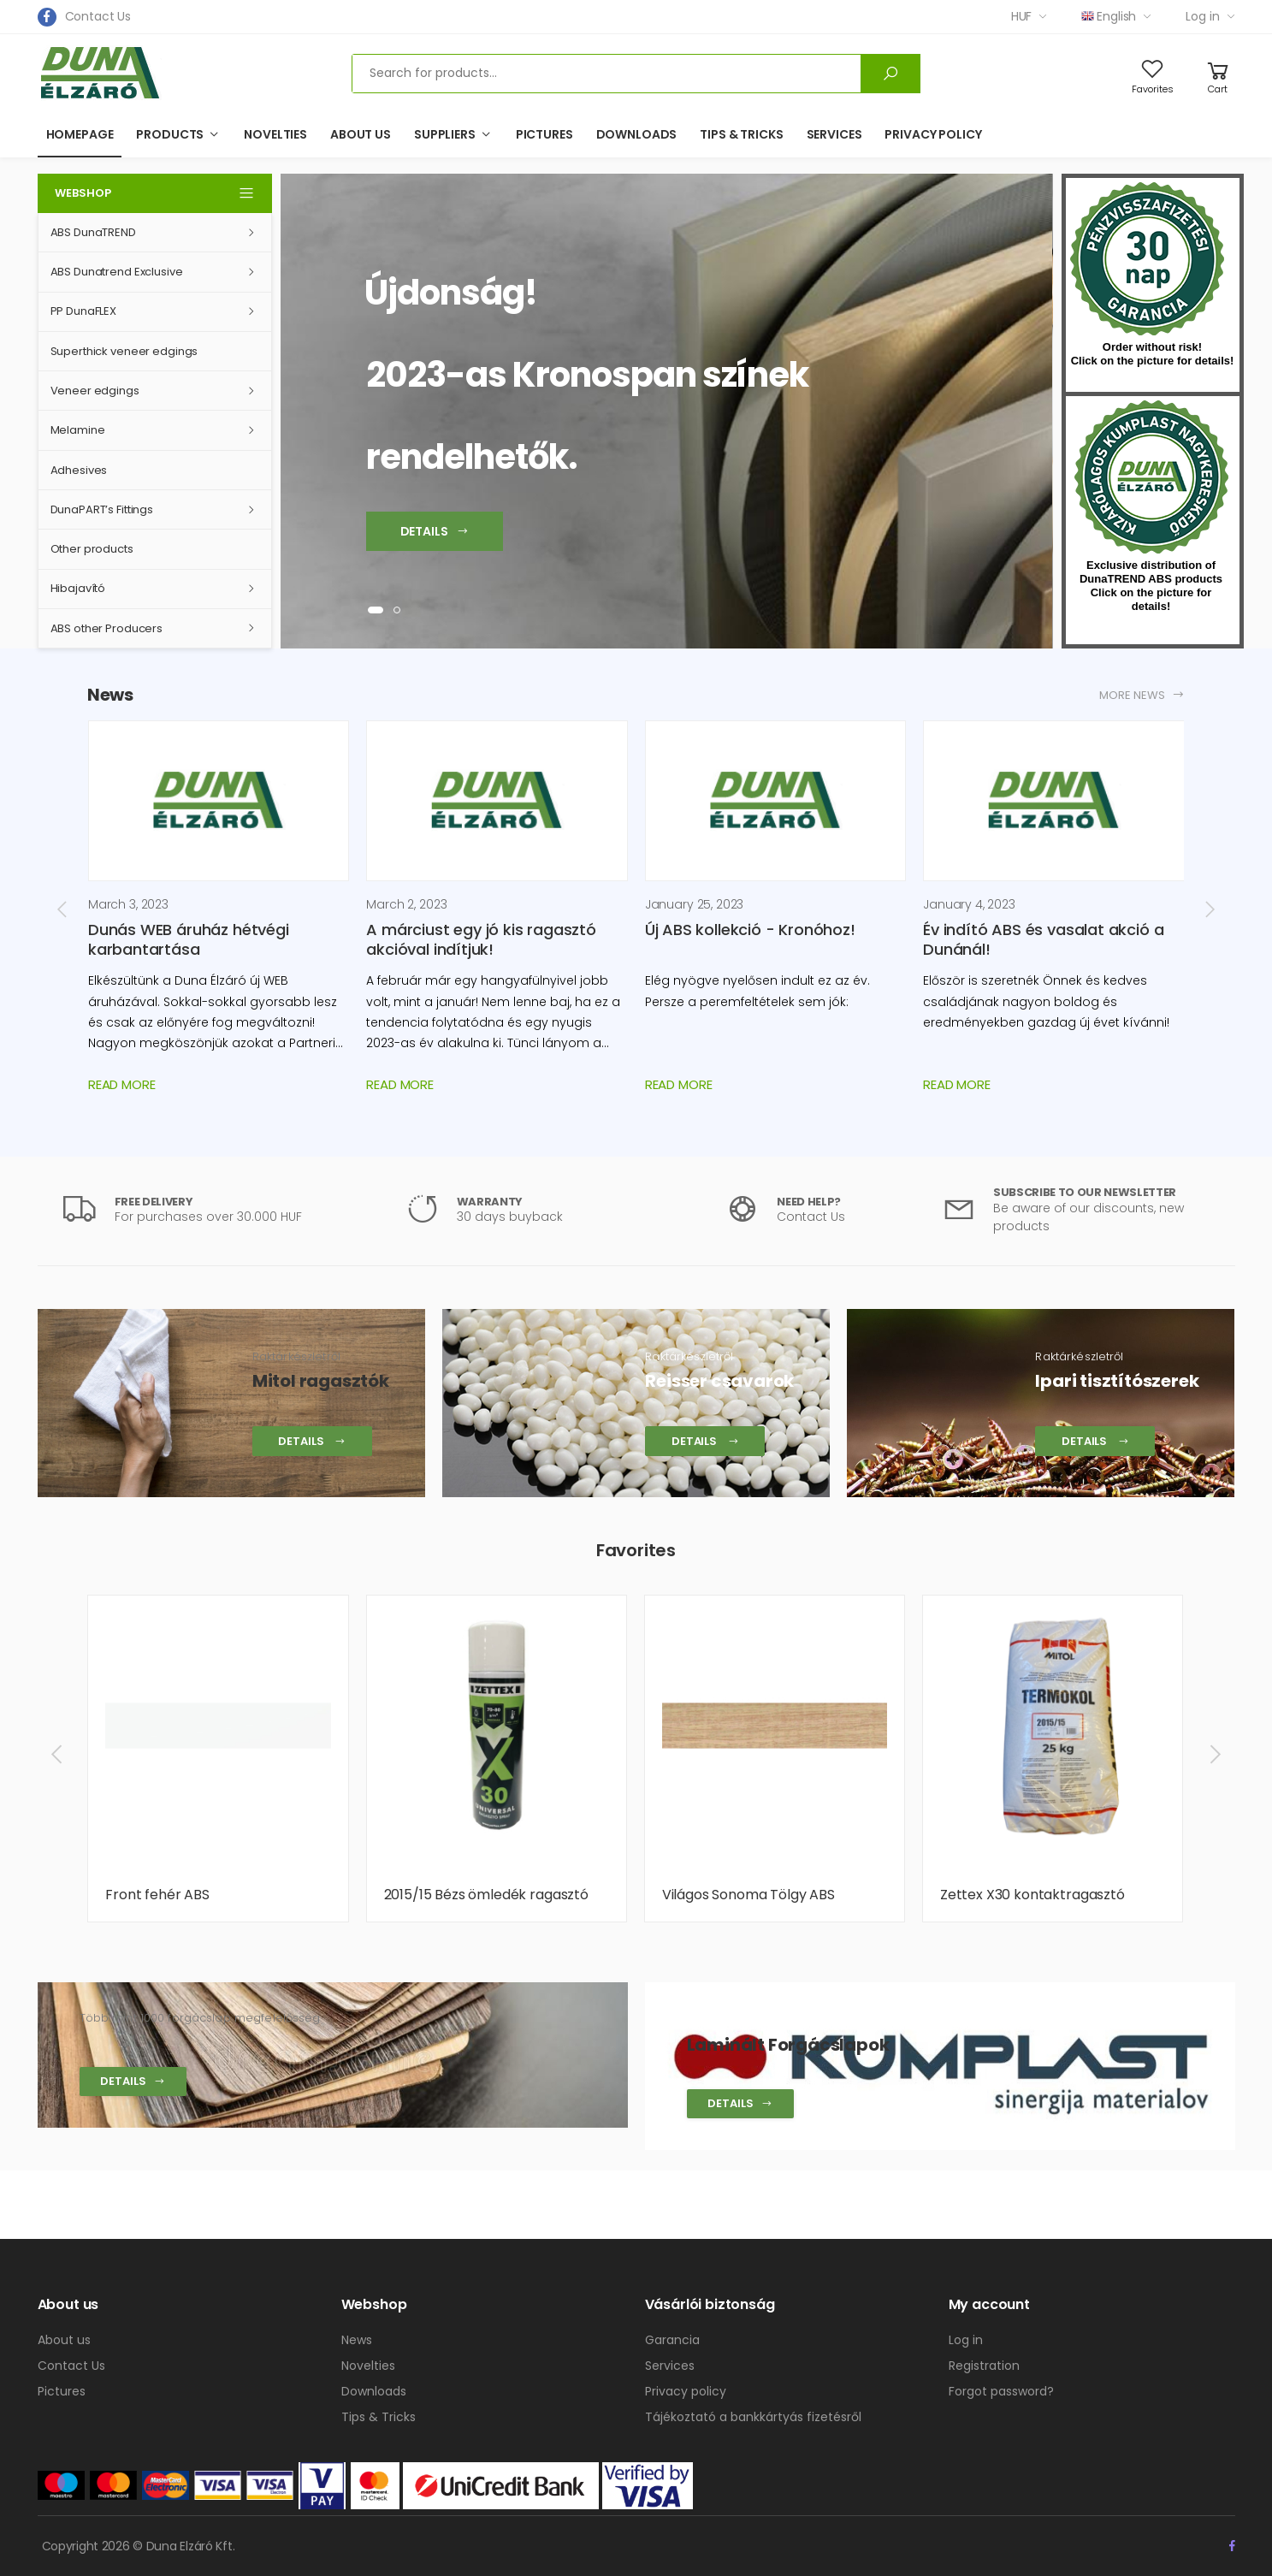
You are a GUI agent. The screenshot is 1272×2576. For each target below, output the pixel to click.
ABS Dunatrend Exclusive (116, 272)
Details (132, 2081)
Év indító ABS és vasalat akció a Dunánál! (1043, 939)
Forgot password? (1001, 2391)
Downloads (636, 134)
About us (360, 134)
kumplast (1151, 477)
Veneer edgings (94, 390)
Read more (122, 1084)
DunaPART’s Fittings (102, 509)
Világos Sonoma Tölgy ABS (748, 1894)
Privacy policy (932, 134)
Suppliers (445, 134)
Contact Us (98, 16)
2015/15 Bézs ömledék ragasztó (486, 1894)
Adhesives (79, 470)
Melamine (77, 430)
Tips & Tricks (741, 134)
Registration (984, 2365)
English (1108, 16)
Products (170, 134)
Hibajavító (78, 588)
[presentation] (63, 909)
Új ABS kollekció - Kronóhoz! (750, 929)
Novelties (275, 134)
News (356, 2339)
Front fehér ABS (157, 1894)
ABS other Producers (106, 628)
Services (834, 134)
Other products (91, 549)
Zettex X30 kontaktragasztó (1032, 1894)
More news (1142, 695)
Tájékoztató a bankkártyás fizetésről (753, 2416)
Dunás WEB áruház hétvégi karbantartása (188, 939)
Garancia (672, 2339)
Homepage (80, 134)
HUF (1021, 16)
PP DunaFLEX (83, 311)
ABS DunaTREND (93, 232)
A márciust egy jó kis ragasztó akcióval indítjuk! (481, 939)
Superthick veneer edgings (124, 351)
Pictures (544, 134)
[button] (375, 610)
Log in (1202, 16)
